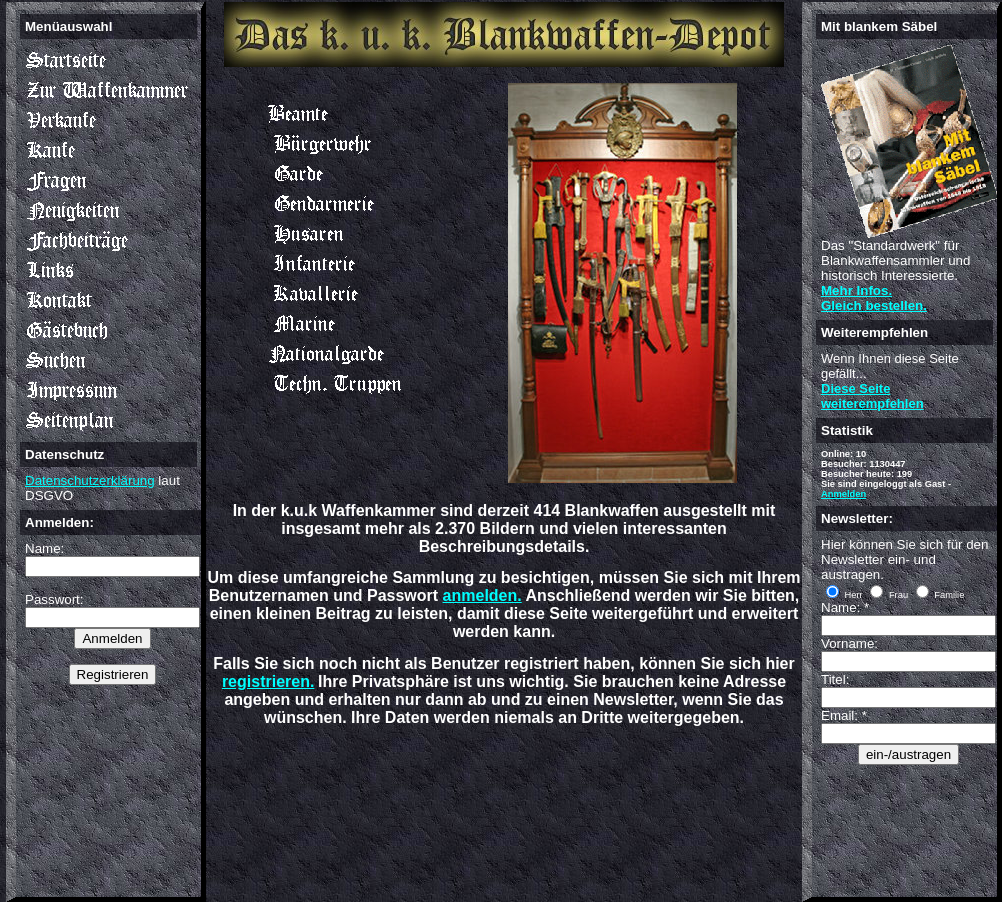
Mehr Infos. (856, 290)
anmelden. (482, 595)
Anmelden (843, 494)
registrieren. (268, 681)
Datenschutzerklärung (90, 480)
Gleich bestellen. (874, 305)
